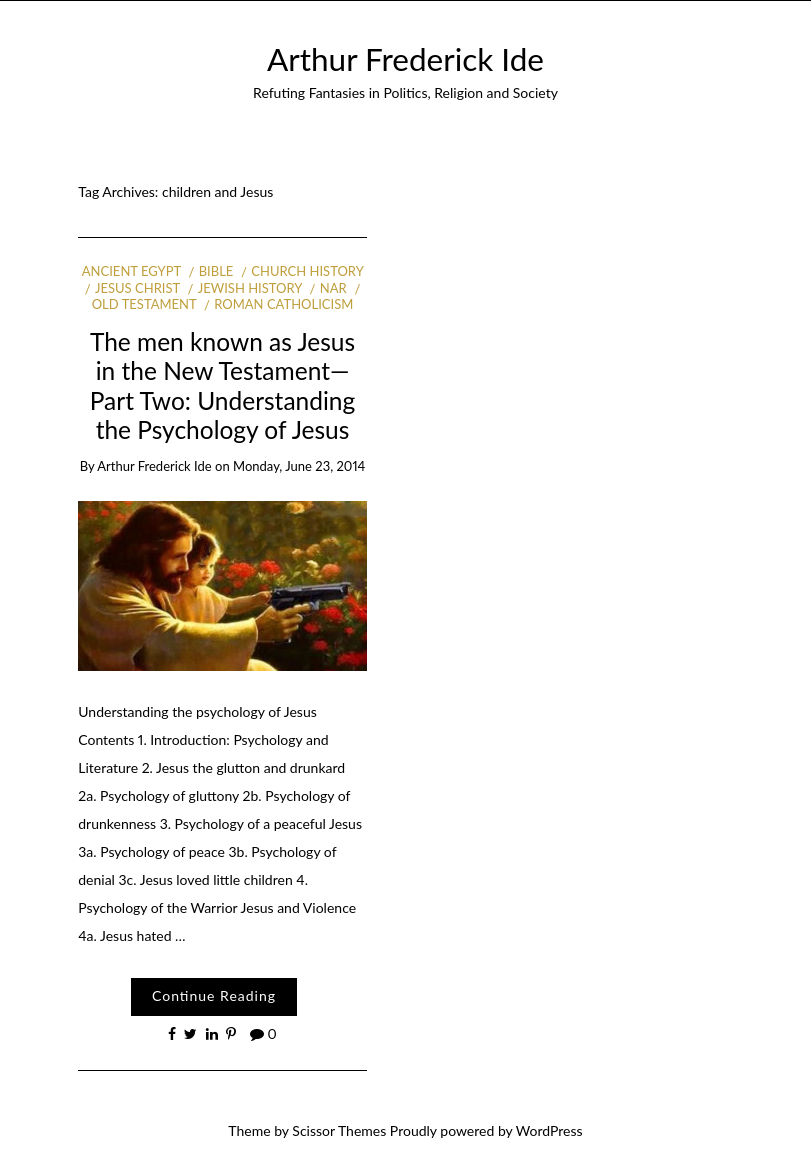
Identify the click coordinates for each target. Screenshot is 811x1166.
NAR (333, 288)
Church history (307, 271)
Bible (216, 271)
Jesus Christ (137, 288)
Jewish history (250, 288)
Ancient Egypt (131, 271)
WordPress (549, 1130)
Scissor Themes (339, 1130)
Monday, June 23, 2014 (299, 466)
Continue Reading (214, 995)
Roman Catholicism (283, 304)
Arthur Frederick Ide (405, 59)
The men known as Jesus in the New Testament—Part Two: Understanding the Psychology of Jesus (223, 385)
